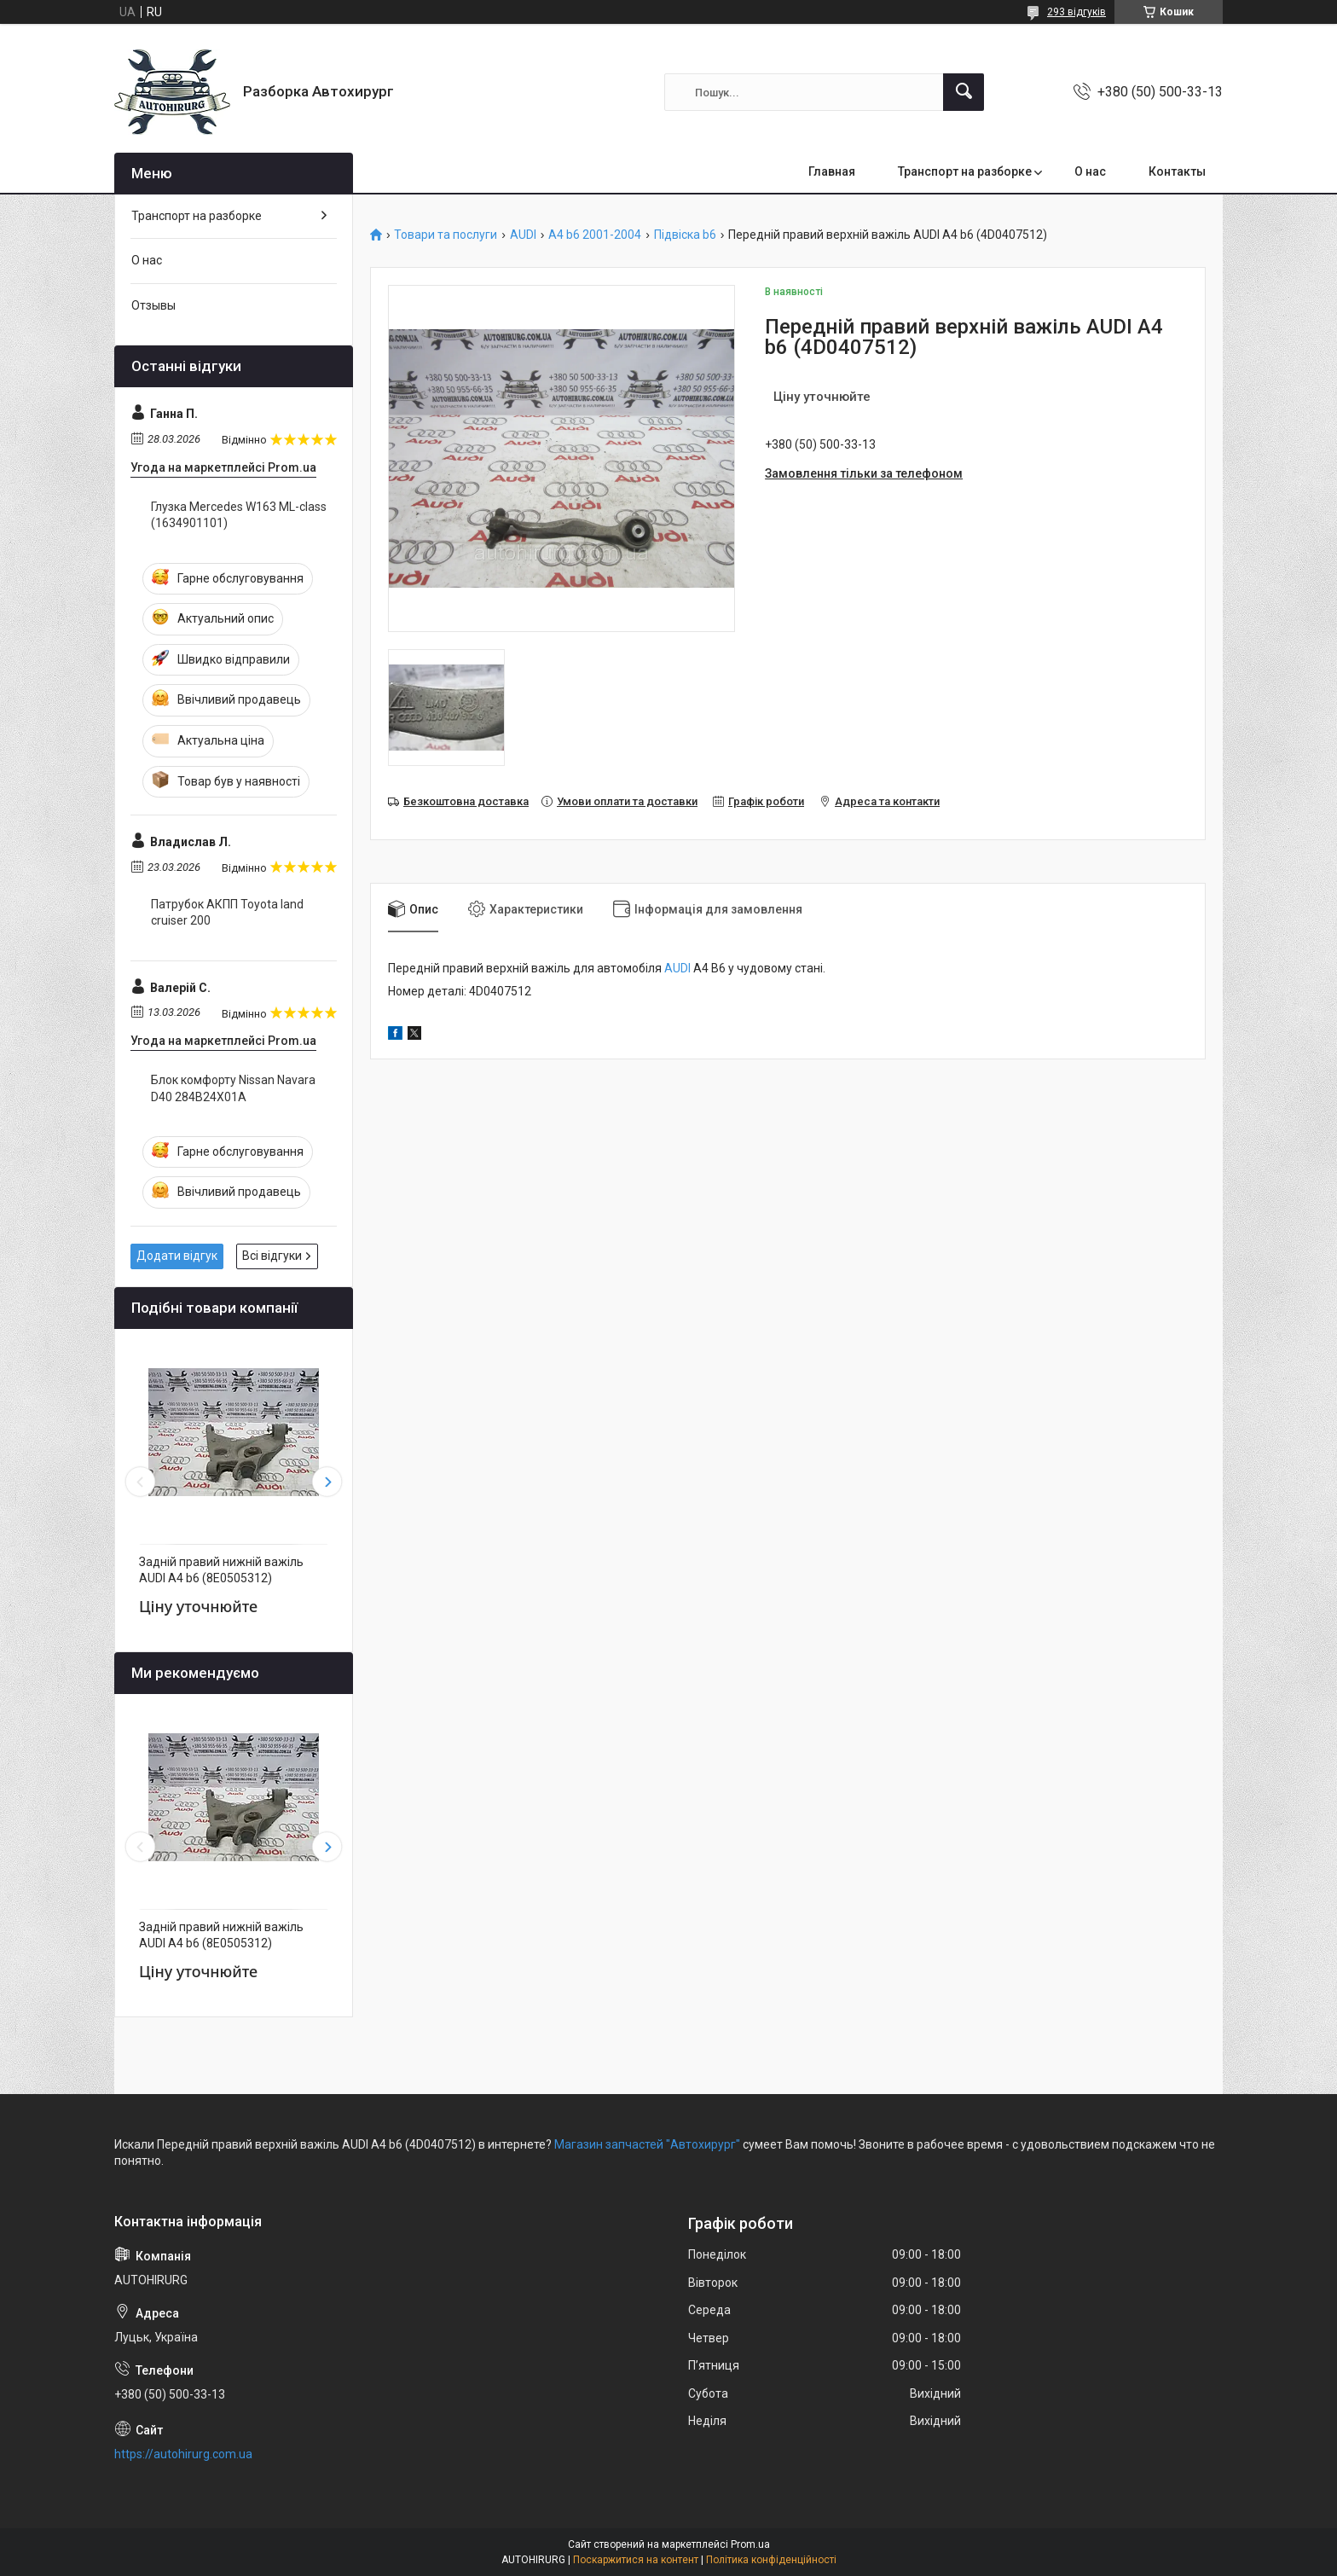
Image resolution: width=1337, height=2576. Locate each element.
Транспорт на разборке (965, 171)
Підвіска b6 (685, 235)
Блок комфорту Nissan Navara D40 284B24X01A (233, 1088)
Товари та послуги (445, 235)
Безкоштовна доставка (466, 801)
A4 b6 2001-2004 (594, 235)
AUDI (523, 235)
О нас (1090, 171)
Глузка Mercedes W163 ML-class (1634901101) (239, 515)
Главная (831, 171)
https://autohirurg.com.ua (183, 2454)
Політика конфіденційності (771, 2560)
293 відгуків (1076, 12)
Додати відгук (176, 1255)
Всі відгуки (272, 1255)
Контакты (1177, 171)
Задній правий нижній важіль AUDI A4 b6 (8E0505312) (221, 1570)
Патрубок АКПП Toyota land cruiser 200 (227, 912)
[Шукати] (963, 92)
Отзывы (153, 305)
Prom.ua (750, 2544)
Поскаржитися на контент (635, 2560)
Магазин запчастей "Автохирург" (647, 2144)
